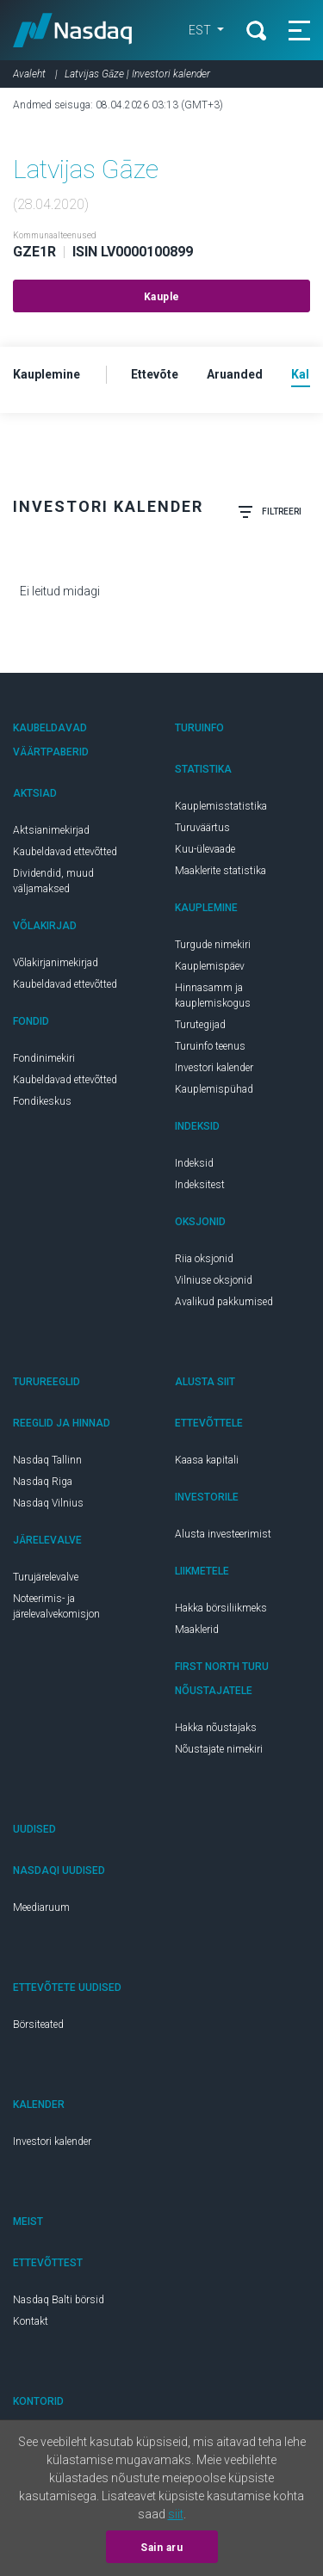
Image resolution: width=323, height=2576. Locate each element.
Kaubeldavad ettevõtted (65, 852)
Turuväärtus (202, 828)
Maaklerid (197, 1630)
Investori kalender (214, 1068)
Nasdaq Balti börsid (58, 2300)
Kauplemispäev (210, 966)
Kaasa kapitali (207, 1460)
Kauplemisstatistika (221, 806)
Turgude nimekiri (213, 945)
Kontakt (30, 2321)
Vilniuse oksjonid (213, 1280)
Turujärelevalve (45, 1577)
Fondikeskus (42, 1101)
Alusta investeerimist (223, 1534)
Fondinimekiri (44, 1058)
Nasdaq (73, 30)
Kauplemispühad (214, 1089)
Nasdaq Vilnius (48, 1503)
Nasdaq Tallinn (47, 1460)
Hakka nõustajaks (216, 1728)
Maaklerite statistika (220, 871)
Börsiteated (38, 2024)
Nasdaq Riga (42, 1482)
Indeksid (194, 1163)
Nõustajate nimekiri (219, 1749)
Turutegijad (200, 1025)
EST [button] (201, 30)
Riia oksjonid (204, 1259)
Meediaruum (41, 1907)
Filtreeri (269, 512)
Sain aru (161, 2548)
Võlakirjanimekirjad (55, 963)
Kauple (162, 297)
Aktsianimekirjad (51, 830)
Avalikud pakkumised (224, 1302)
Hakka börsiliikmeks (221, 1608)
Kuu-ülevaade (205, 849)
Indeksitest (200, 1185)
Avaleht (29, 74)
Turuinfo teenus (210, 1046)
